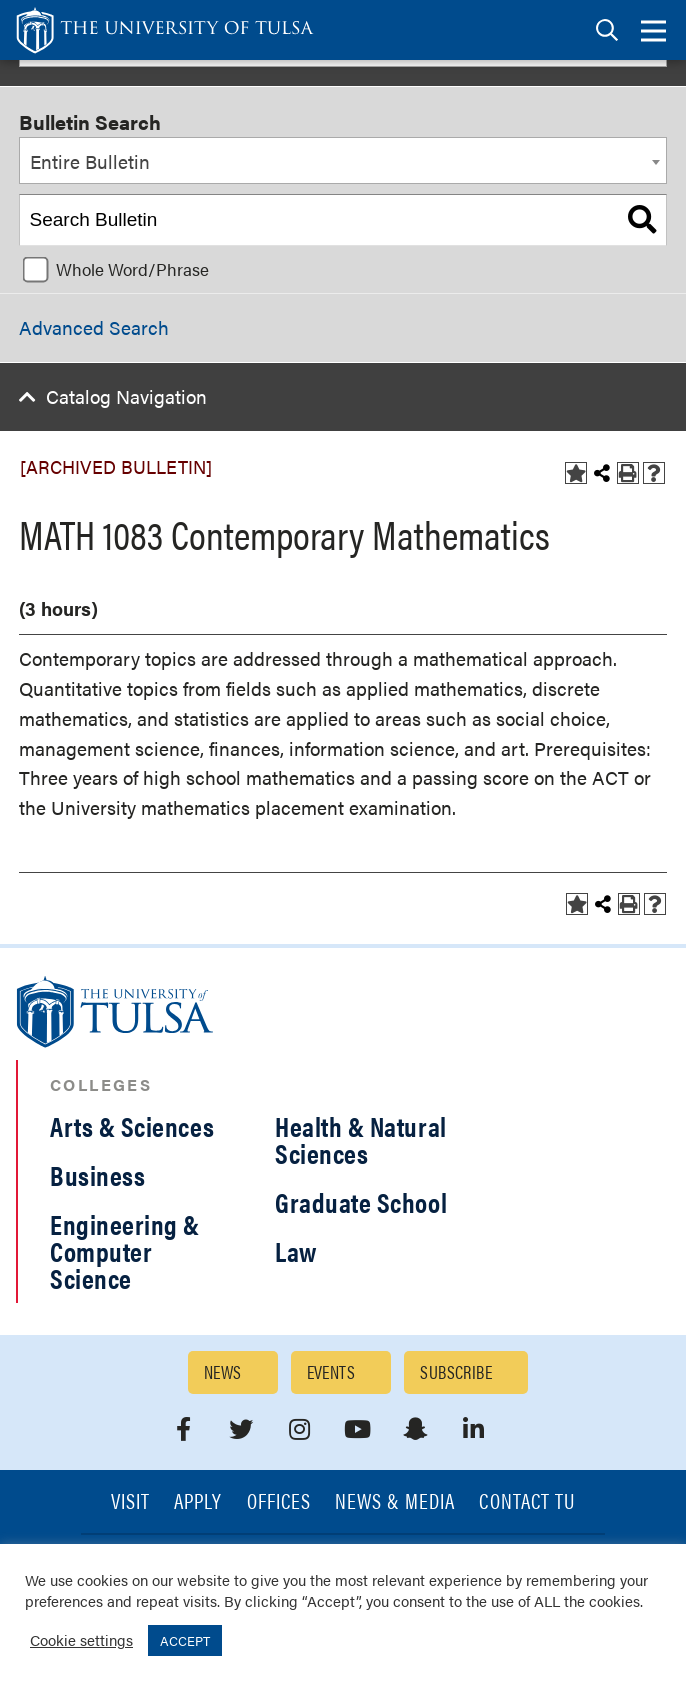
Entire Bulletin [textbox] (90, 161)
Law (296, 1251)
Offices (279, 1502)
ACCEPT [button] (185, 1640)
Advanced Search (94, 327)
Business (97, 1175)
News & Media (395, 1502)
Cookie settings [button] (81, 1639)
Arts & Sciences (132, 1126)
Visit (130, 1502)
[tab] (607, 30)
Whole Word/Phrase (132, 269)
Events (331, 1371)
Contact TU (527, 1502)
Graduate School (361, 1202)
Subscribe (456, 1371)
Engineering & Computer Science (125, 1251)
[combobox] (343, 161)
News (223, 1371)
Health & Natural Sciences (361, 1139)
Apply (198, 1502)
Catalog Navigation (126, 396)
